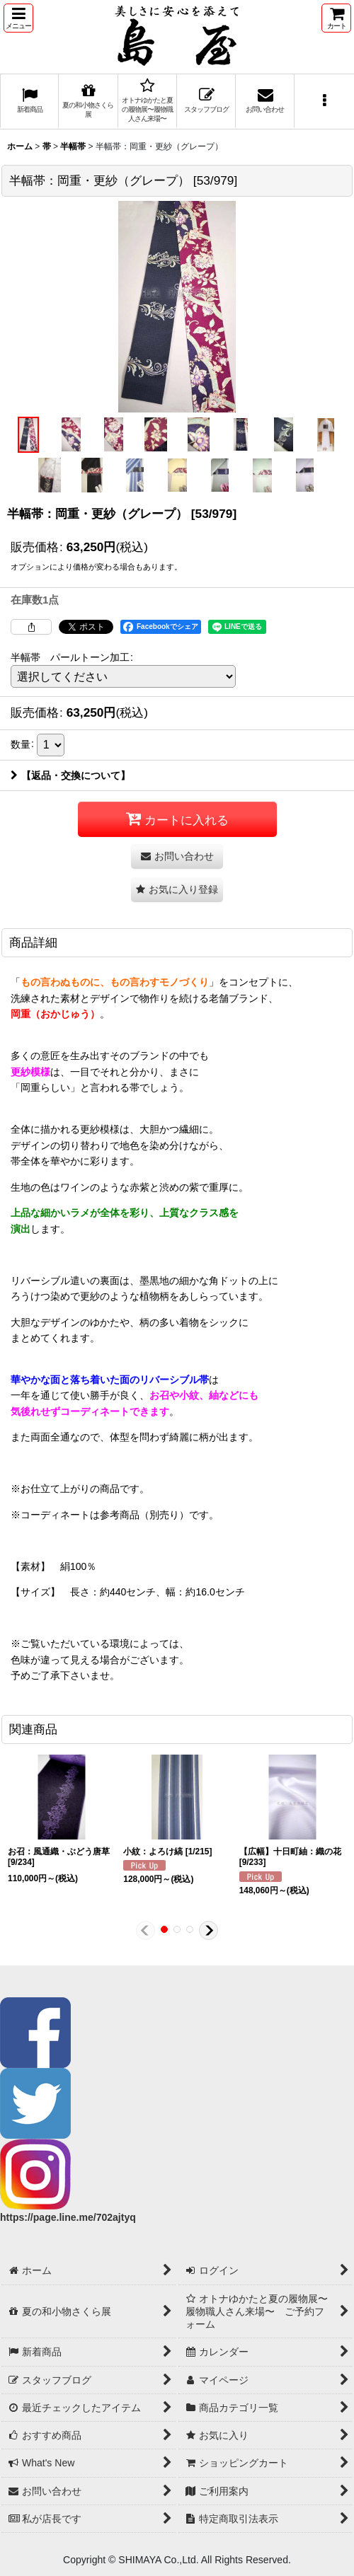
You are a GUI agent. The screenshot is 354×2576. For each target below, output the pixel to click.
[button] (18, 18)
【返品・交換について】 (70, 775)
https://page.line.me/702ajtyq (68, 2217)
